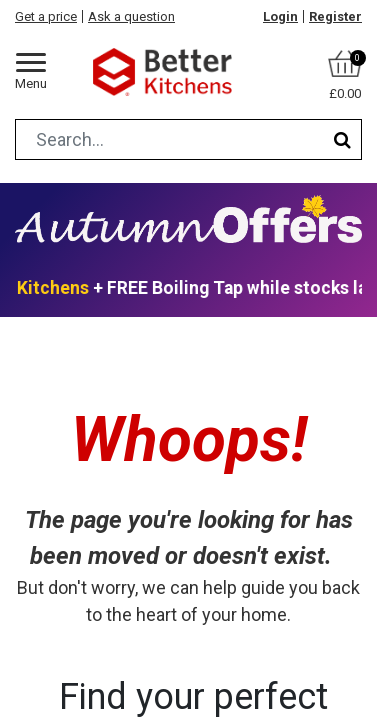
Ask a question (131, 16)
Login (280, 16)
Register (335, 16)
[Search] (342, 139)
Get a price (46, 16)
